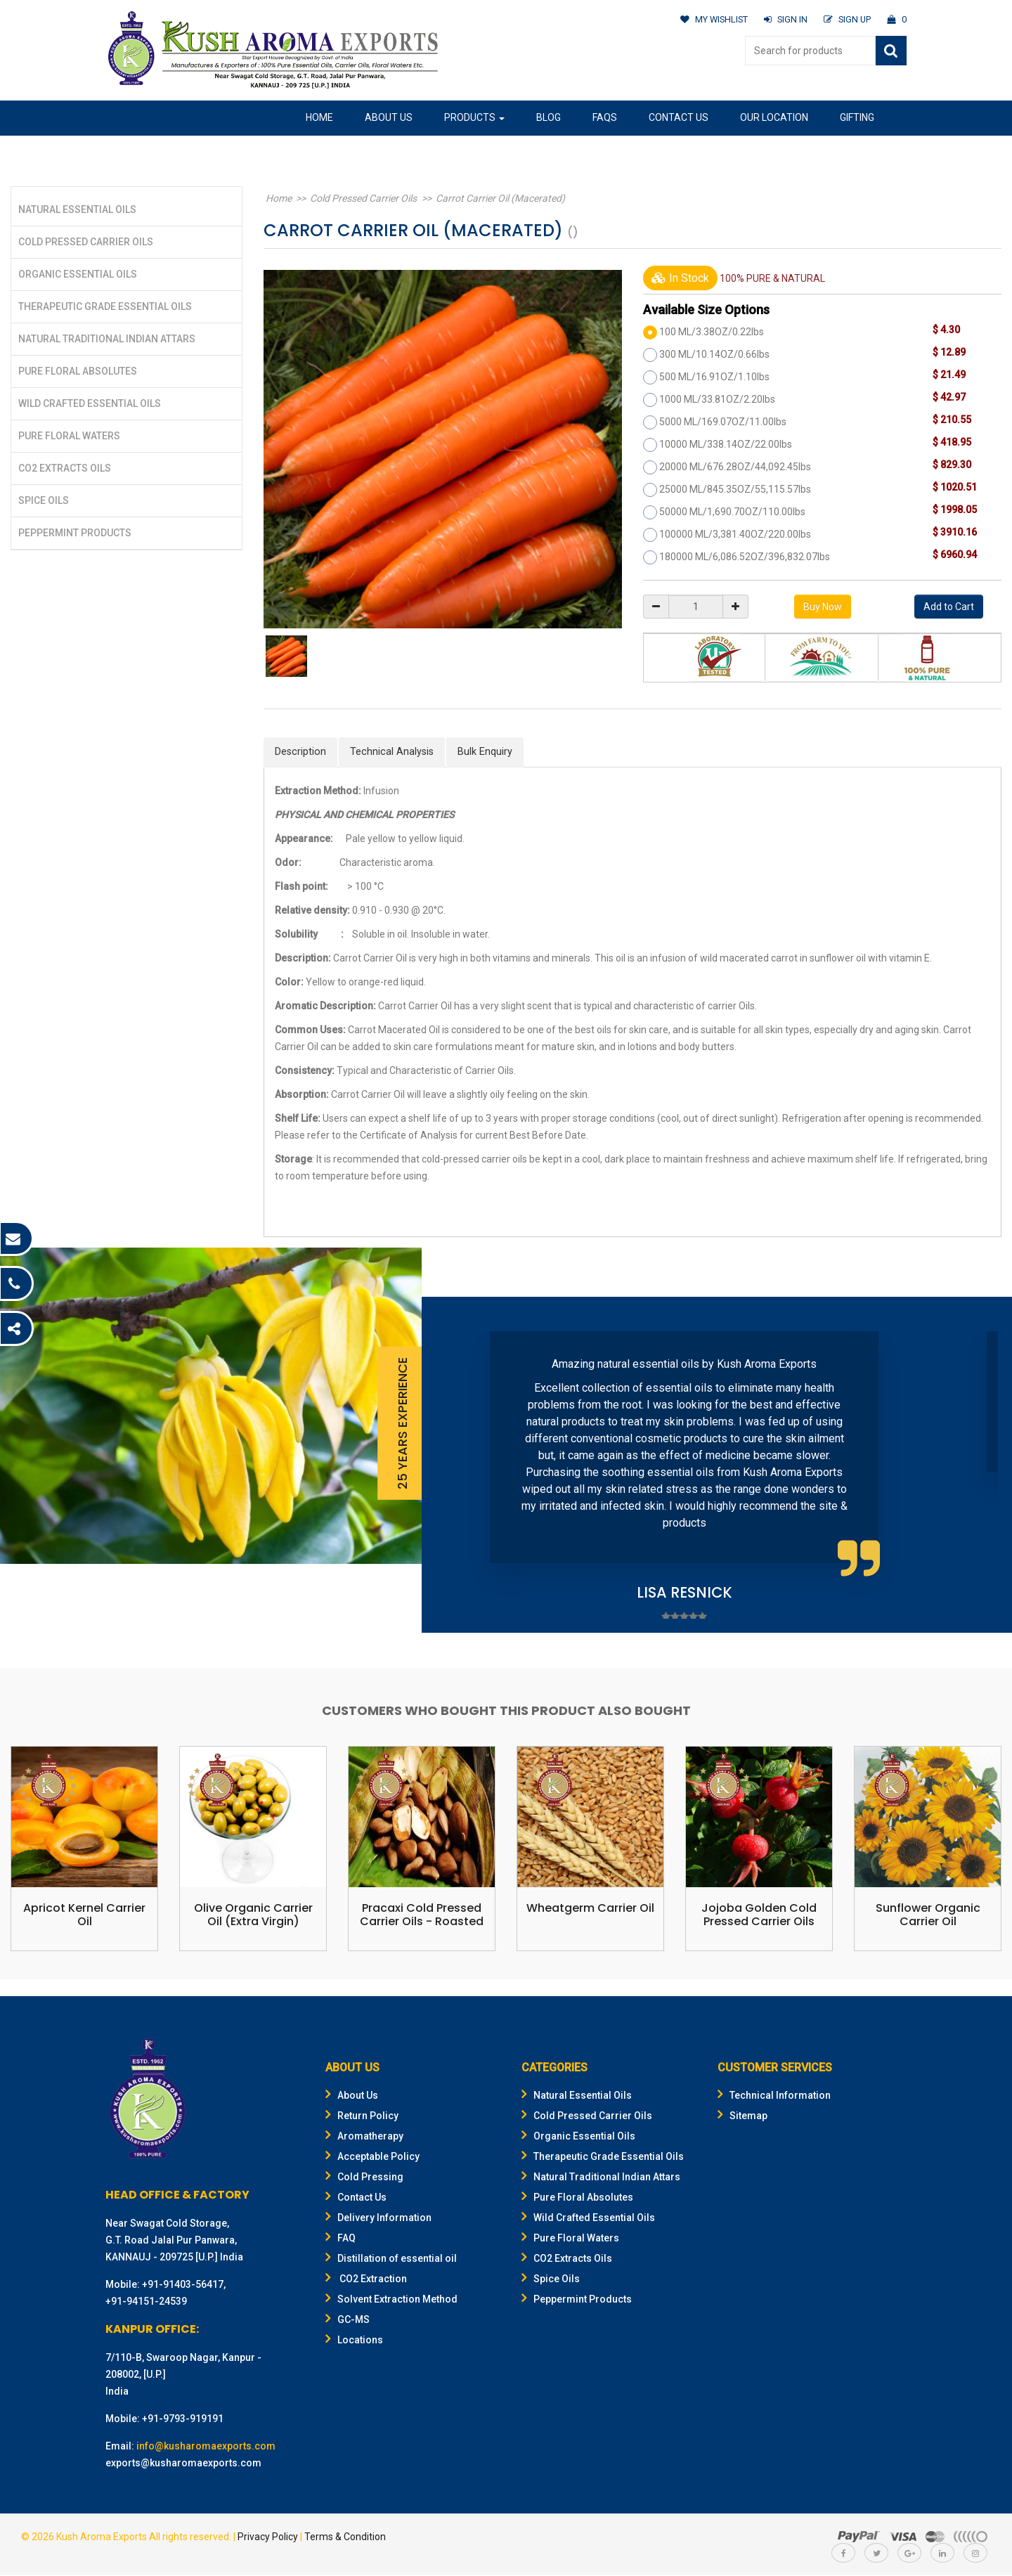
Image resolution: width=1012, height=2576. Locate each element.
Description (301, 752)
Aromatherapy (364, 2136)
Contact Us (678, 117)
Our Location (774, 117)
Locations (354, 2340)
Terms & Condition (345, 2537)
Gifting (857, 117)
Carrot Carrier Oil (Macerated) (489, 198)
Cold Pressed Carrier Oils (85, 241)
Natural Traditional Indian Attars (106, 338)
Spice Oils (43, 500)
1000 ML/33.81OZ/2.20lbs (717, 399)
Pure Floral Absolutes (77, 371)
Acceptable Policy (372, 2157)
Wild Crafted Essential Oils (89, 403)
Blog (548, 117)
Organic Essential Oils (77, 274)
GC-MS (347, 2320)
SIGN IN (784, 19)
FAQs (604, 117)
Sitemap (742, 2116)
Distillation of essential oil (391, 2259)
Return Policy (361, 2116)
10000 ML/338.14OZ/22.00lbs (725, 444)
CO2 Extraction (366, 2279)
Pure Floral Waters (69, 435)
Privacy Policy (268, 2537)
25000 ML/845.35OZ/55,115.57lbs (735, 489)
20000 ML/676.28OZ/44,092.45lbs (735, 466)
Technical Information (774, 2096)
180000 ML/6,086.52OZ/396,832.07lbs (744, 556)
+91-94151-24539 (146, 2302)
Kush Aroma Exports (101, 2537)
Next (979, 1465)
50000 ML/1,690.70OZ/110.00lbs (732, 511)
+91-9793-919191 (182, 2419)
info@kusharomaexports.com (205, 2446)
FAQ (340, 2238)
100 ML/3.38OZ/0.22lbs (711, 331)
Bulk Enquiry (487, 752)
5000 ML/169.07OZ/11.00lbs (722, 421)
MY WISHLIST (711, 19)
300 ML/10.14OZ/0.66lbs (714, 354)
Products (474, 117)
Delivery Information (378, 2218)
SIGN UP (846, 19)
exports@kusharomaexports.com (183, 2463)
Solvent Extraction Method (391, 2299)
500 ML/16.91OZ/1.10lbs (714, 376)
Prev (454, 1465)
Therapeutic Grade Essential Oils (105, 306)
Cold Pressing (364, 2177)
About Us (389, 117)
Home (319, 117)
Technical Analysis (393, 752)
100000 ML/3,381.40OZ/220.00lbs (735, 534)
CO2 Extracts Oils (64, 468)
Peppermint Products (74, 532)
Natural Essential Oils (77, 209)
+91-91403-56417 (182, 2285)
